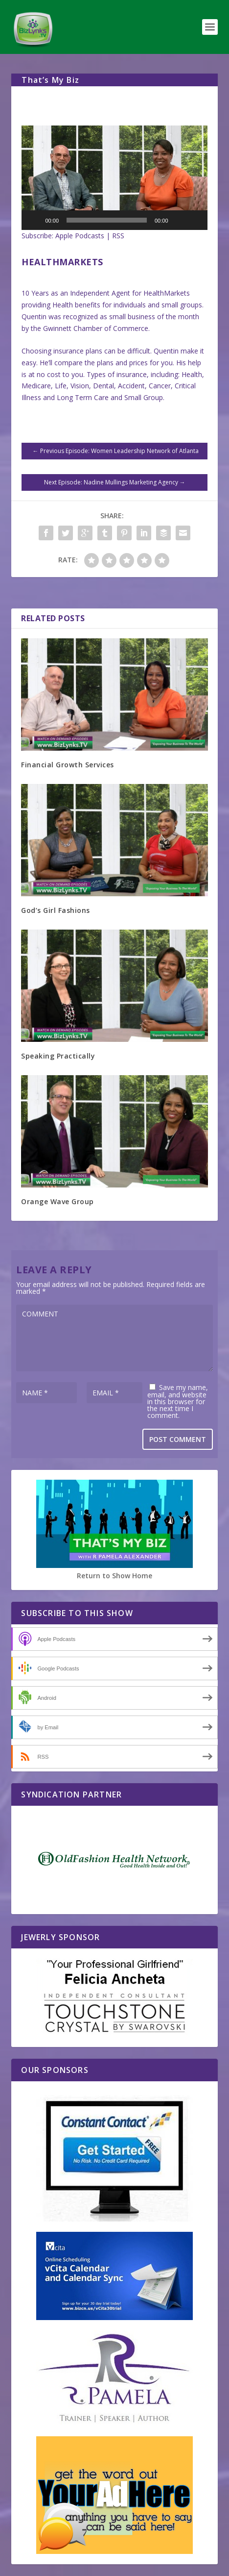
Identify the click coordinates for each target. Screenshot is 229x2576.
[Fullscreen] (195, 220)
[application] (114, 178)
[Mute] (179, 220)
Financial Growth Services (67, 764)
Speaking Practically (58, 1056)
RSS (118, 235)
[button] (114, 178)
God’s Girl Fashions (55, 910)
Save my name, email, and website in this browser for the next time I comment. (177, 1401)
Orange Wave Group (57, 1201)
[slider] (107, 220)
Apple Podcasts (79, 235)
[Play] (34, 220)
